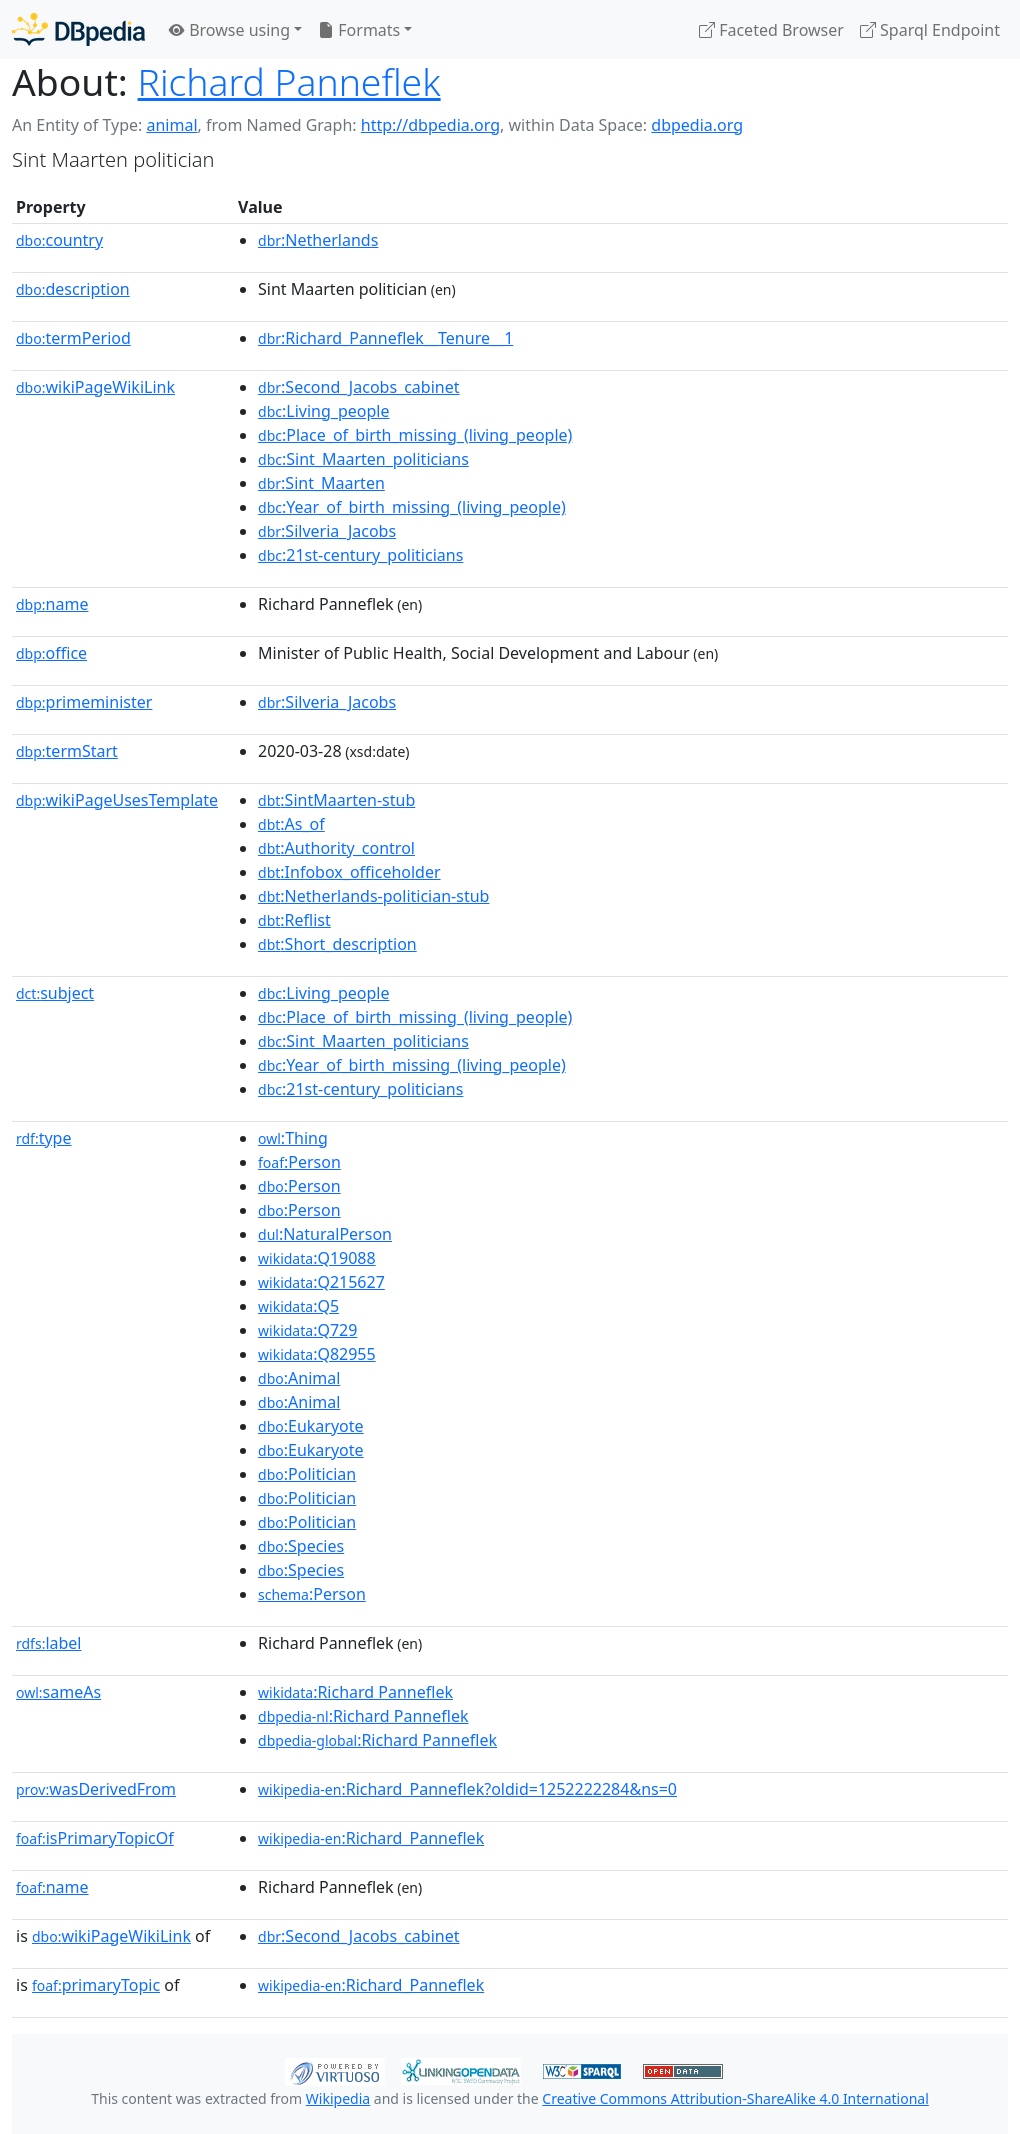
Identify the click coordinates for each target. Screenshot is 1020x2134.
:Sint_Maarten (321, 483)
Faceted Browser (771, 30)
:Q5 (298, 1306)
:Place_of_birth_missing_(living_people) (415, 435)
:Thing (293, 1138)
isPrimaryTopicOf (95, 1838)
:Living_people (323, 411)
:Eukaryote (311, 1426)
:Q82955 (317, 1354)
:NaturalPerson (325, 1234)
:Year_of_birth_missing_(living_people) (412, 507)
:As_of (291, 824)
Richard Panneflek (289, 81)
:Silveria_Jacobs (327, 531)
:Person (299, 1162)
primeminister (84, 702)
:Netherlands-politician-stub (373, 896)
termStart (67, 751)
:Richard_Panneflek (371, 1838)
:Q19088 (317, 1258)
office (51, 653)
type (44, 1138)
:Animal (299, 1378)
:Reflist (294, 920)
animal (171, 125)
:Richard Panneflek (355, 1692)
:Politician (307, 1474)
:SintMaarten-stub (336, 800)
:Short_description (337, 944)
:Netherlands (318, 240)
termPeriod (73, 338)
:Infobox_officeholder (349, 872)
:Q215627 (321, 1282)
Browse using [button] (229, 30)
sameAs (58, 1692)
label (49, 1643)
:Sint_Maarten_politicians (363, 459)
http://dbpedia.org (430, 125)
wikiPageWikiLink (95, 387)
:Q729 (307, 1330)
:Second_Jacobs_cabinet (358, 387)
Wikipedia (338, 2098)
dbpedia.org (697, 125)
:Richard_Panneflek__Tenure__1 (385, 338)
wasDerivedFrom (96, 1789)
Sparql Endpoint (930, 30)
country (59, 240)
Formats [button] (359, 30)
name (52, 604)
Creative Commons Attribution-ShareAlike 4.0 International (735, 2098)
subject (55, 993)
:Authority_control (336, 848)
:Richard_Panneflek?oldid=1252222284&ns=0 (467, 1789)
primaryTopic (96, 1985)
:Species (301, 1546)
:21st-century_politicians (360, 555)
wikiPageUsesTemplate (117, 800)
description (73, 289)
